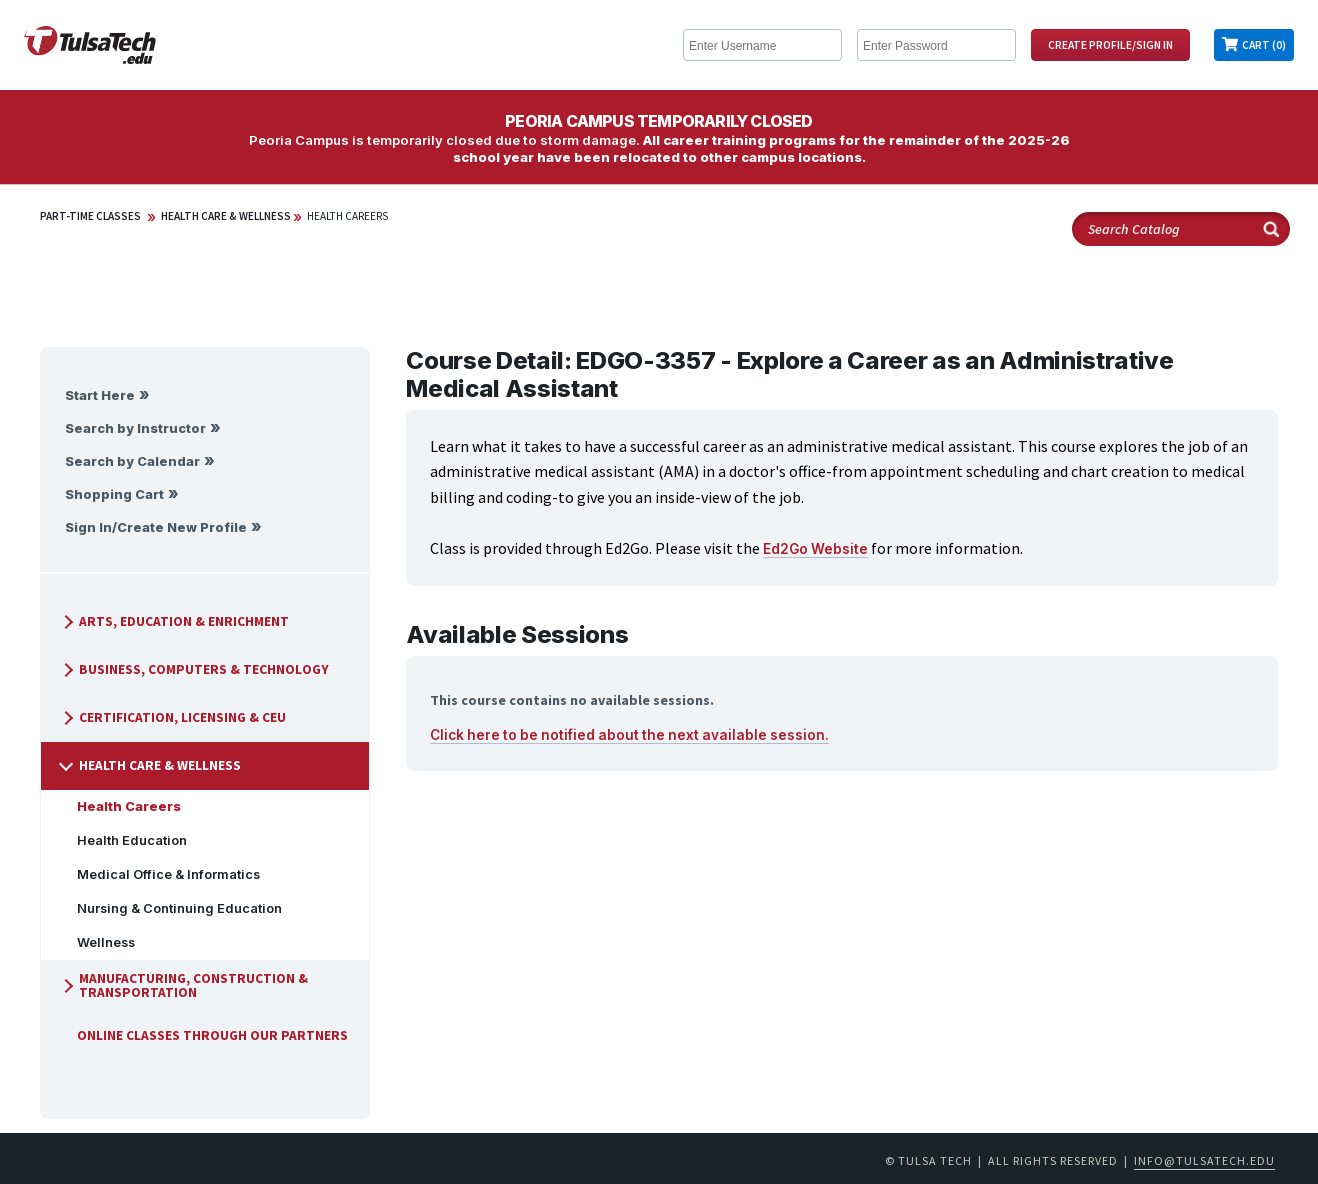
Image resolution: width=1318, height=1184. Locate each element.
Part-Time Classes (90, 216)
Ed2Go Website (815, 549)
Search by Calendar (132, 461)
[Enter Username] (762, 45)
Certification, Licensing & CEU (172, 717)
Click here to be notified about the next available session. (629, 735)
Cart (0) (1264, 45)
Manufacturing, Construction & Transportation (183, 985)
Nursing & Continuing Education (171, 908)
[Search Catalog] (1181, 229)
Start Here (100, 395)
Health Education (124, 840)
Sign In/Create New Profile (156, 527)
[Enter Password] (936, 45)
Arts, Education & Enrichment (174, 621)
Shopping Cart (114, 494)
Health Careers (347, 216)
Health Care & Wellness (226, 216)
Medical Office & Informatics (160, 874)
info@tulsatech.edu (1204, 1160)
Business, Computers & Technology (194, 669)
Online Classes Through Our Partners (204, 1035)
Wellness (98, 942)
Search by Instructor (135, 428)
